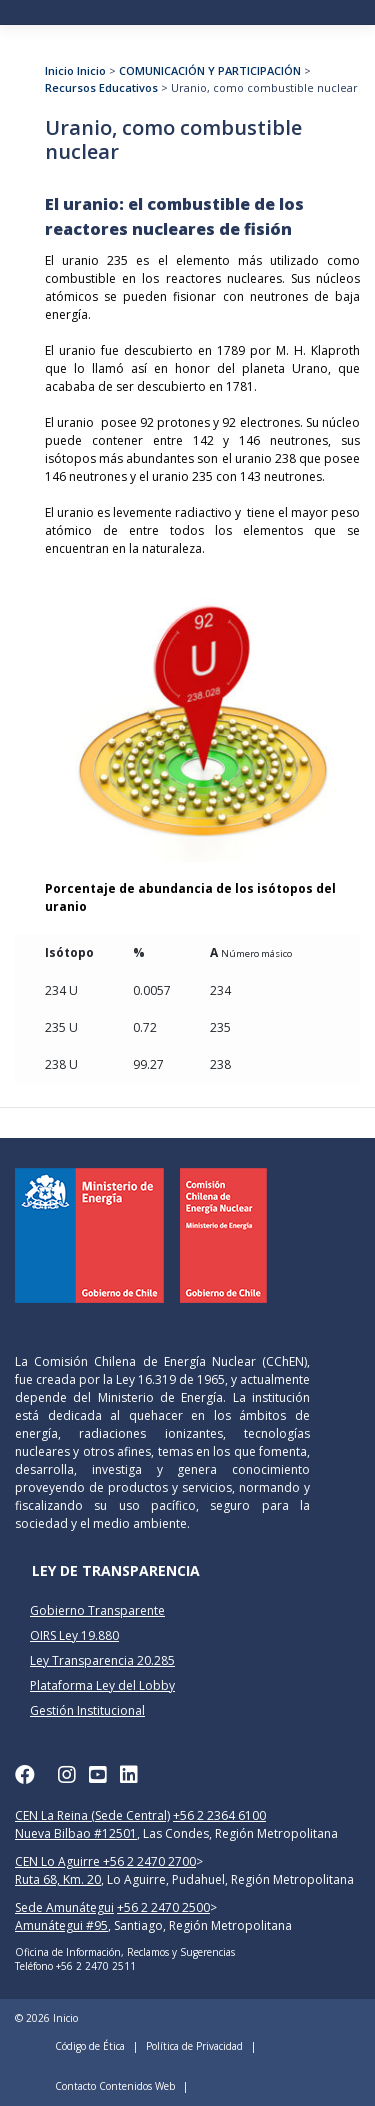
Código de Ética (90, 2046)
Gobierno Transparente (97, 1610)
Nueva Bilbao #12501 (76, 1833)
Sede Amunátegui (64, 1907)
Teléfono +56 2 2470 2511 (75, 1966)
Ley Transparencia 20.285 (102, 1660)
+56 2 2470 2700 (149, 1861)
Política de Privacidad (194, 2046)
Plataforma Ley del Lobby (102, 1685)
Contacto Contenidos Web (115, 2086)
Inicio (59, 70)
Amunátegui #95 (61, 1925)
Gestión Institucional (87, 1710)
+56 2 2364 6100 (219, 1815)
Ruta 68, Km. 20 (58, 1879)
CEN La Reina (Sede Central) (92, 1815)
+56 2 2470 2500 (163, 1907)
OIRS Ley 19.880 (74, 1635)
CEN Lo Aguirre (59, 1861)
